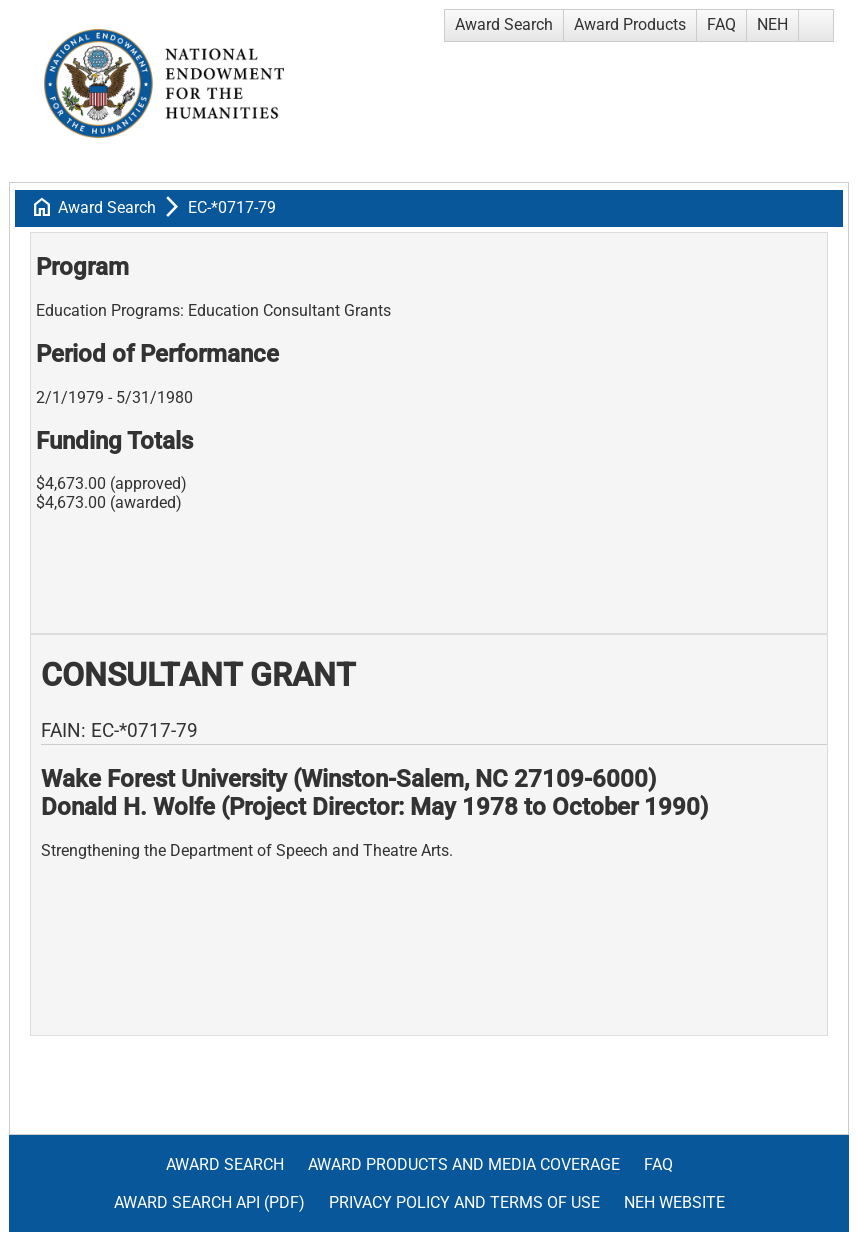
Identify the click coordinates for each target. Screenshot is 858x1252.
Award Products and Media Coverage (464, 1164)
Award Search (504, 24)
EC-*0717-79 (232, 207)
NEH (772, 24)
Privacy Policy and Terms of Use (464, 1202)
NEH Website (674, 1202)
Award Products (630, 24)
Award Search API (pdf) (209, 1202)
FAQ (721, 24)
